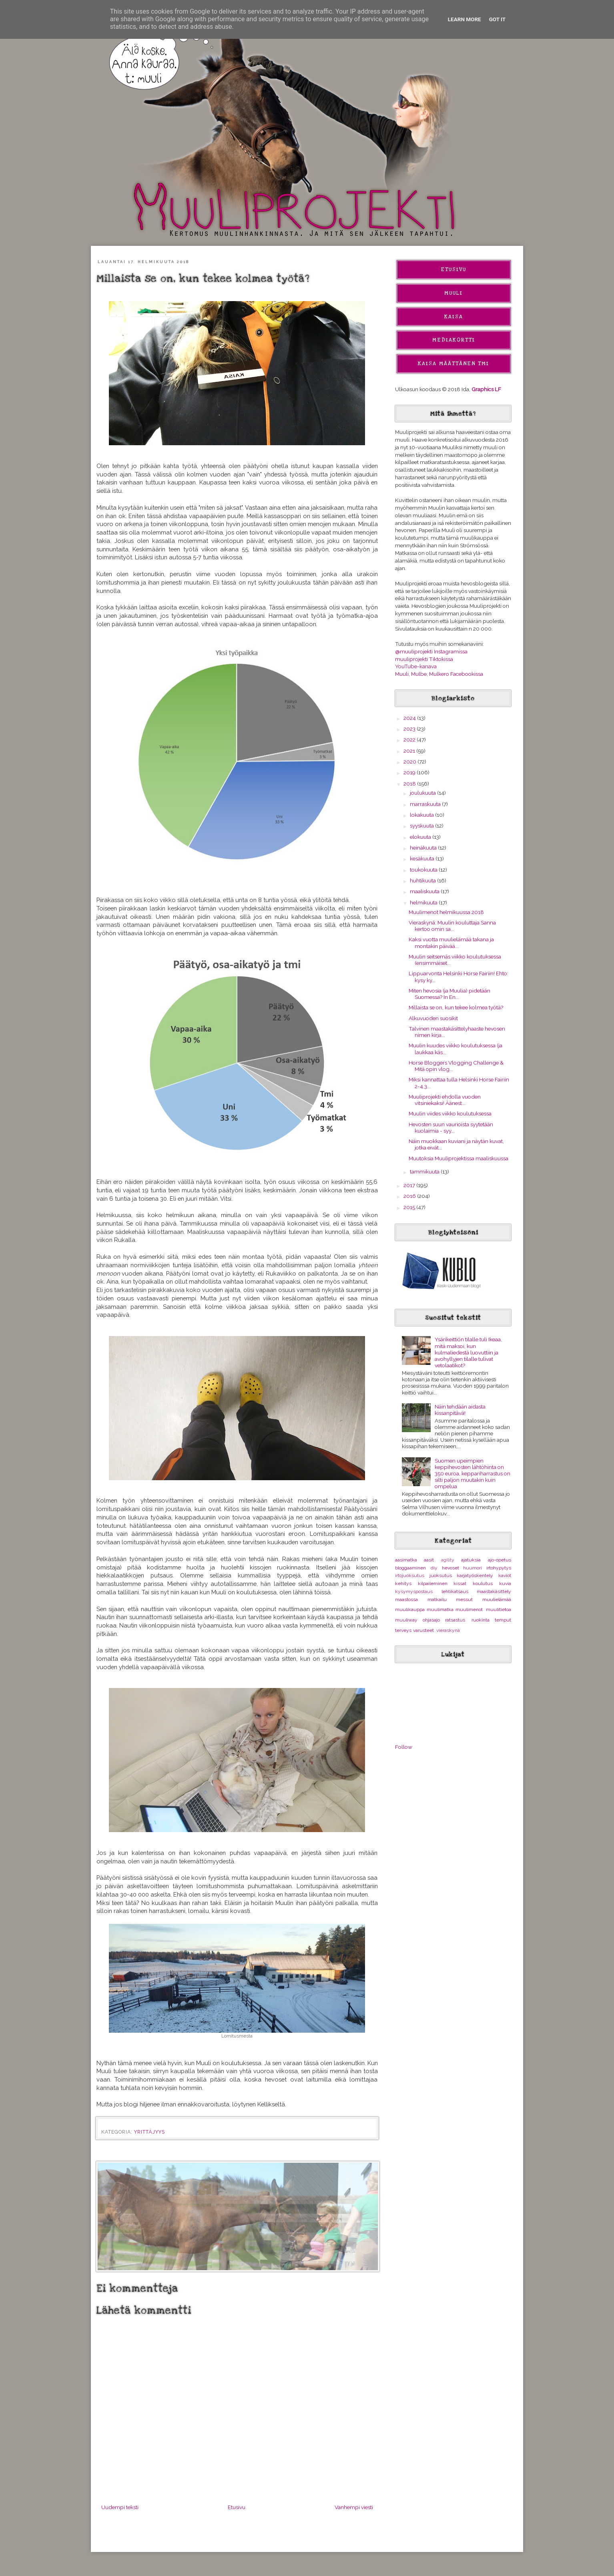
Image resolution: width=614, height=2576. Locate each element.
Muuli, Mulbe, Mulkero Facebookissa (439, 674)
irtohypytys (498, 1568)
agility (447, 1560)
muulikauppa (410, 1609)
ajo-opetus (499, 1560)
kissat (459, 1583)
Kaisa (453, 316)
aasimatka (406, 1560)
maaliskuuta (425, 891)
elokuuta (421, 837)
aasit (429, 1560)
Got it (497, 19)
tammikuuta (425, 1171)
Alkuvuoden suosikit (433, 1018)
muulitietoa (498, 1609)
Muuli (453, 293)
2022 (410, 739)
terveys (403, 1630)
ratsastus (455, 1620)
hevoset (450, 1568)
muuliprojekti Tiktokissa (424, 659)
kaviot (504, 1575)
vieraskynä (448, 1630)
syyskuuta (422, 825)
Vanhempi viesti (354, 2507)
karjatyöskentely (475, 1575)
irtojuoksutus (409, 1575)
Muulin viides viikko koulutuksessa (450, 1113)
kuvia (505, 1583)
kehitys (403, 1583)
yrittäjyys (149, 2132)
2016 (410, 1196)
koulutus (483, 1583)
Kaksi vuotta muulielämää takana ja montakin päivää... (451, 942)
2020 (410, 761)
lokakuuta (422, 815)
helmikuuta (424, 902)
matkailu (437, 1599)
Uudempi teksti (119, 2507)
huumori (472, 1568)
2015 (409, 1207)
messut (464, 1599)
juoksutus (440, 1575)
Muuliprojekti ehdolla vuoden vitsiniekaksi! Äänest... (445, 1099)
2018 (410, 783)
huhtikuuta (423, 880)
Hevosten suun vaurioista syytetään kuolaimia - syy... (451, 1127)
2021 (409, 750)
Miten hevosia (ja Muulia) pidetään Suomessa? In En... (449, 993)
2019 (410, 772)
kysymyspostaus (414, 1591)
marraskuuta (426, 804)
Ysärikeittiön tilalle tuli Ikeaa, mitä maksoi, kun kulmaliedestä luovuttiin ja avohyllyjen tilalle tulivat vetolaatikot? (468, 1352)
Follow (403, 1747)
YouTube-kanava (416, 666)
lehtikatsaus (454, 1591)
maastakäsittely (494, 1591)
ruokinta (481, 1620)
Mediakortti (453, 340)
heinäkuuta (424, 847)
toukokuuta (424, 869)
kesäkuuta (422, 858)
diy (434, 1568)
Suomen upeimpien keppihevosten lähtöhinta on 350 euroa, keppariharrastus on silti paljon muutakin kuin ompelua (472, 1473)
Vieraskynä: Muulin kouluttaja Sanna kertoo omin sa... (452, 925)
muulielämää (496, 1599)
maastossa (406, 1599)
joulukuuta (423, 793)
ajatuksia (471, 1560)
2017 (409, 1185)
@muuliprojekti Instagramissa (431, 651)
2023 (410, 728)
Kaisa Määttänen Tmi (453, 363)
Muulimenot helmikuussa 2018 (446, 912)
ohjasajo (431, 1620)
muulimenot (469, 1609)
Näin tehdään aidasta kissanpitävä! (460, 1409)
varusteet (423, 1630)
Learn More (464, 19)
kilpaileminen (432, 1583)
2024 (410, 718)
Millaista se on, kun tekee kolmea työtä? (456, 1007)
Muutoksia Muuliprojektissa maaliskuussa (458, 1158)
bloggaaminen (410, 1568)
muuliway (406, 1620)
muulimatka (440, 1609)
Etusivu (236, 2507)
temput (503, 1620)
